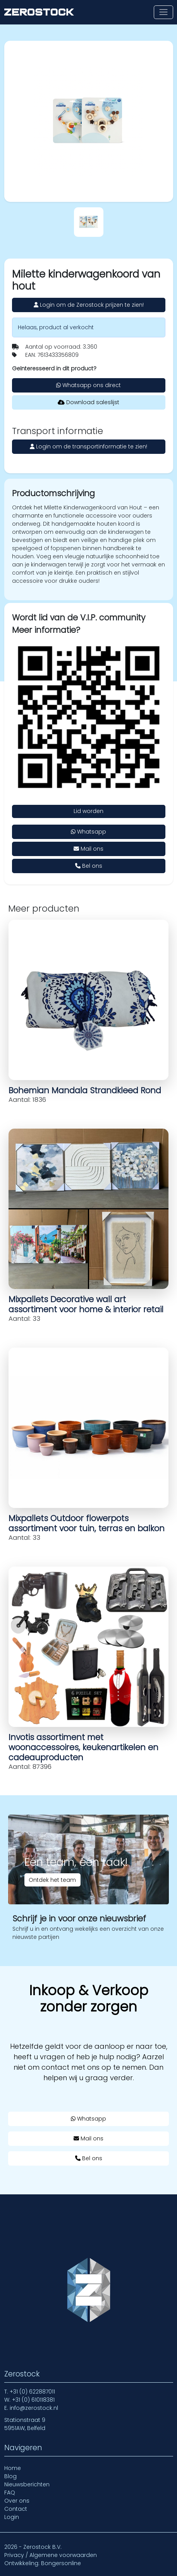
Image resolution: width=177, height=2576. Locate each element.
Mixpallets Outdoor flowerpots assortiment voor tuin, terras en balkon (87, 1523)
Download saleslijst (88, 402)
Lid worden (88, 811)
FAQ (9, 2492)
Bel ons (88, 866)
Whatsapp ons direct (88, 385)
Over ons (16, 2501)
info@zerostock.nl (34, 2408)
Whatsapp (88, 832)
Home (12, 2468)
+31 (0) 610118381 (33, 2400)
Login (11, 2517)
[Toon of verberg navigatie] (163, 12)
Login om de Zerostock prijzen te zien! (89, 305)
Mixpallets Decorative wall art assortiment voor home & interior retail (86, 1304)
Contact (15, 2509)
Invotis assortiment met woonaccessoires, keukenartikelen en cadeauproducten (83, 1747)
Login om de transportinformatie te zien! (88, 446)
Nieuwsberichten (27, 2484)
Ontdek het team (52, 1880)
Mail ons (88, 849)
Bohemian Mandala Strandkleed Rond (85, 1090)
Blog (10, 2476)
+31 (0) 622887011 (32, 2391)
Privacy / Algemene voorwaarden (50, 2555)
